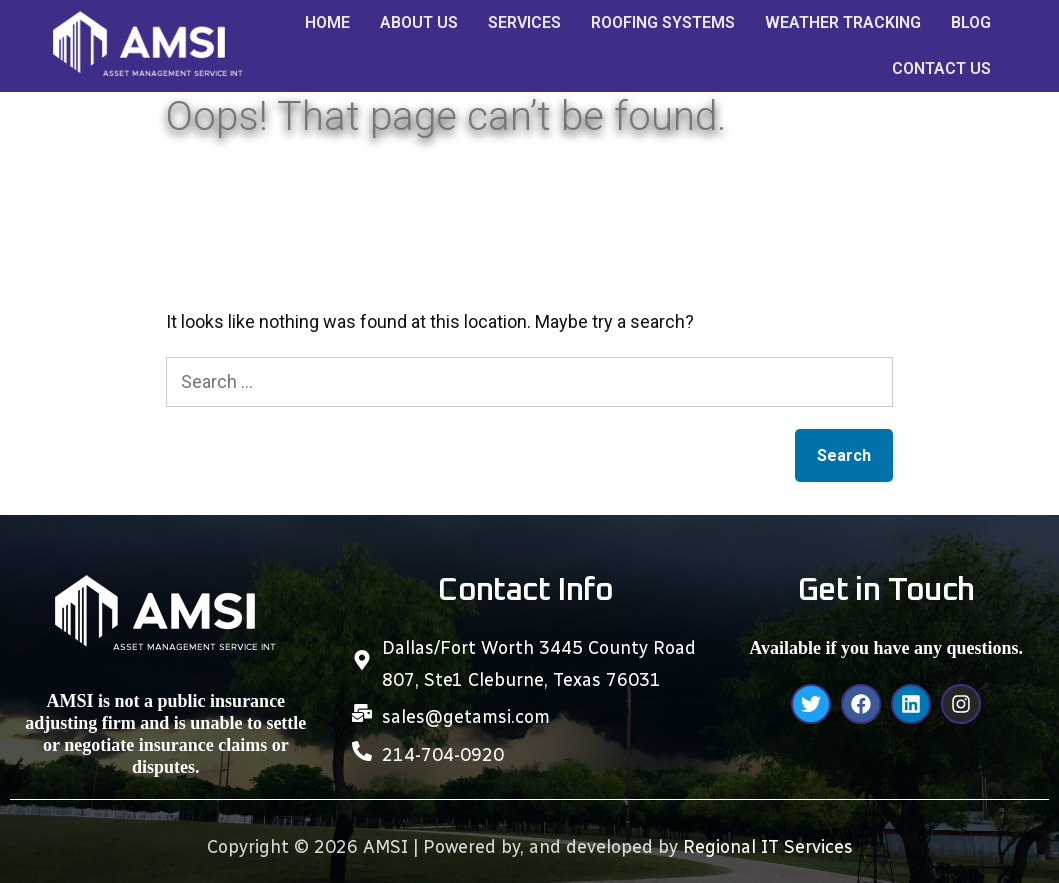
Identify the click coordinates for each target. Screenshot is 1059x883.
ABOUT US (419, 22)
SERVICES (524, 22)
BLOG (971, 22)
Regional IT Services (768, 847)
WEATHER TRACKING (843, 22)
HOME (327, 22)
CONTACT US (941, 68)
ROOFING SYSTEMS (663, 22)
